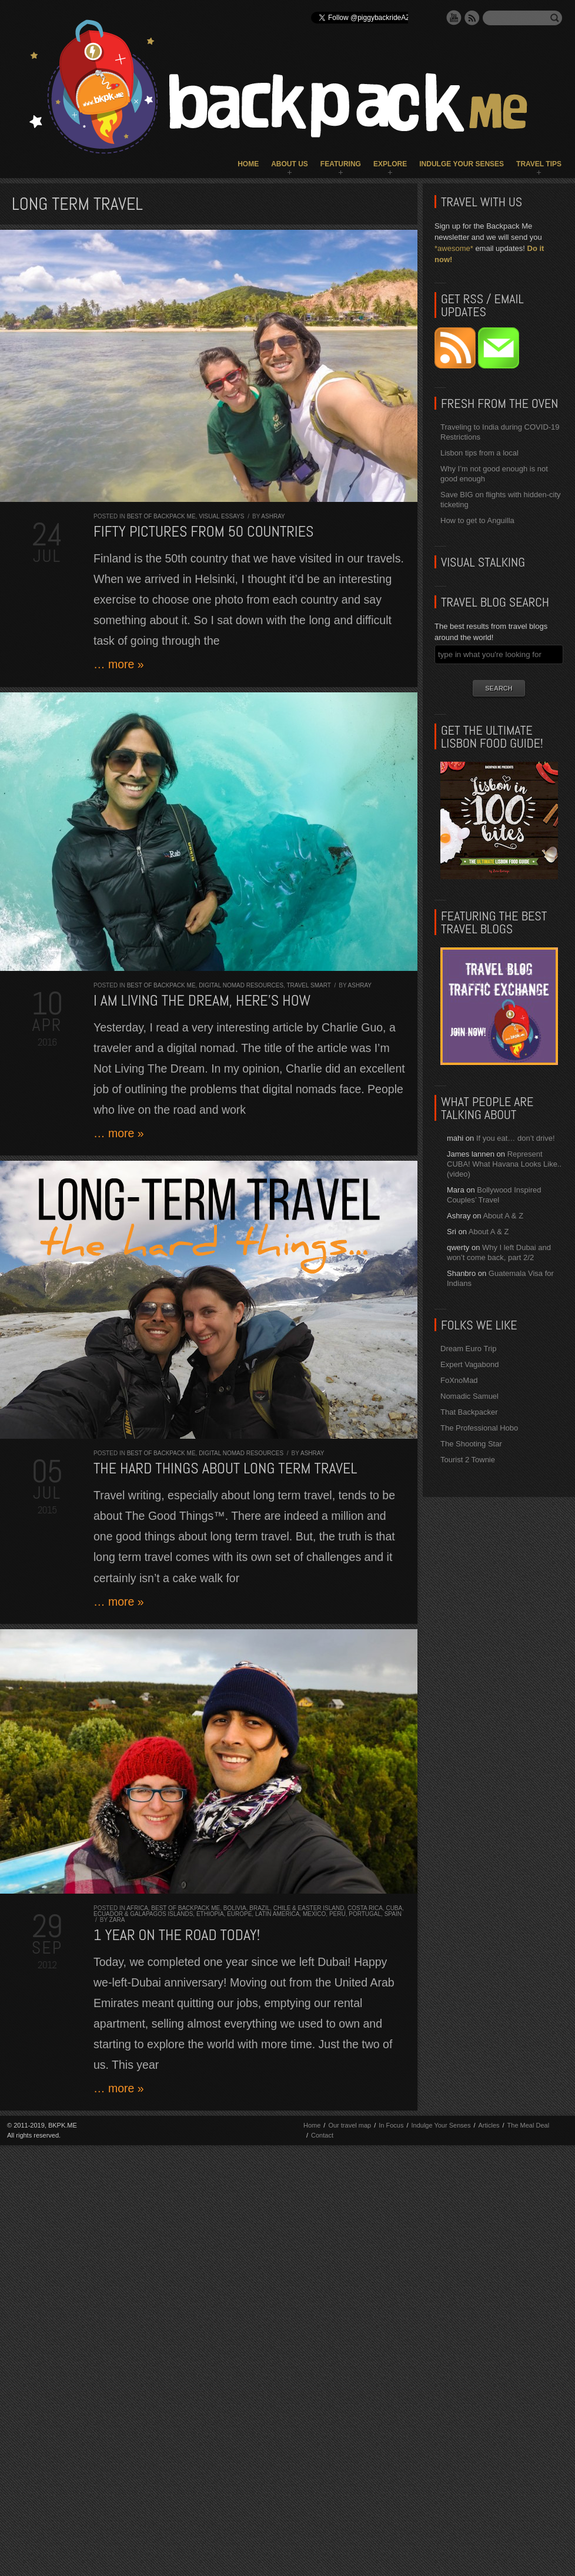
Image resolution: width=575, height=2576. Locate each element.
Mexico (314, 1914)
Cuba (394, 1908)
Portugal (365, 1914)
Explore (390, 164)
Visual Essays (221, 516)
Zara (117, 1920)
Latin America (277, 1914)
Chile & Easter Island (309, 1908)
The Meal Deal (528, 2125)
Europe (239, 1914)
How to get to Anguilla (477, 520)
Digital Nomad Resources (241, 985)
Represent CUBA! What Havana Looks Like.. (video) (504, 1164)
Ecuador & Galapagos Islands (143, 1914)
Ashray (273, 516)
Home (248, 164)
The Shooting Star (471, 1443)
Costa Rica (365, 1908)
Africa (137, 1908)
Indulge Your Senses (461, 164)
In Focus (391, 2125)
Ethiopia (210, 1914)
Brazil (259, 1908)
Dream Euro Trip (468, 1348)
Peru (337, 1914)
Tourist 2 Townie (467, 1459)
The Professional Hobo (479, 1427)
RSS (472, 17)
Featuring (340, 164)
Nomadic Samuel (469, 1396)
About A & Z (503, 1215)
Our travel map (349, 2125)
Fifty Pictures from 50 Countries (203, 531)
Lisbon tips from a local (479, 452)
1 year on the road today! (176, 1935)
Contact (322, 2135)
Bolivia (234, 1908)
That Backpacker (469, 1412)
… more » (118, 664)
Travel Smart (308, 985)
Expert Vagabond (469, 1364)
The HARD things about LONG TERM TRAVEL (225, 1468)
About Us (289, 164)
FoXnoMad (459, 1380)
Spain (393, 1914)
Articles (488, 2125)
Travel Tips (538, 164)
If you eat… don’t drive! (515, 1138)
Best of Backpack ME (161, 516)
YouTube (454, 17)
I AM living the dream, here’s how (201, 1000)
